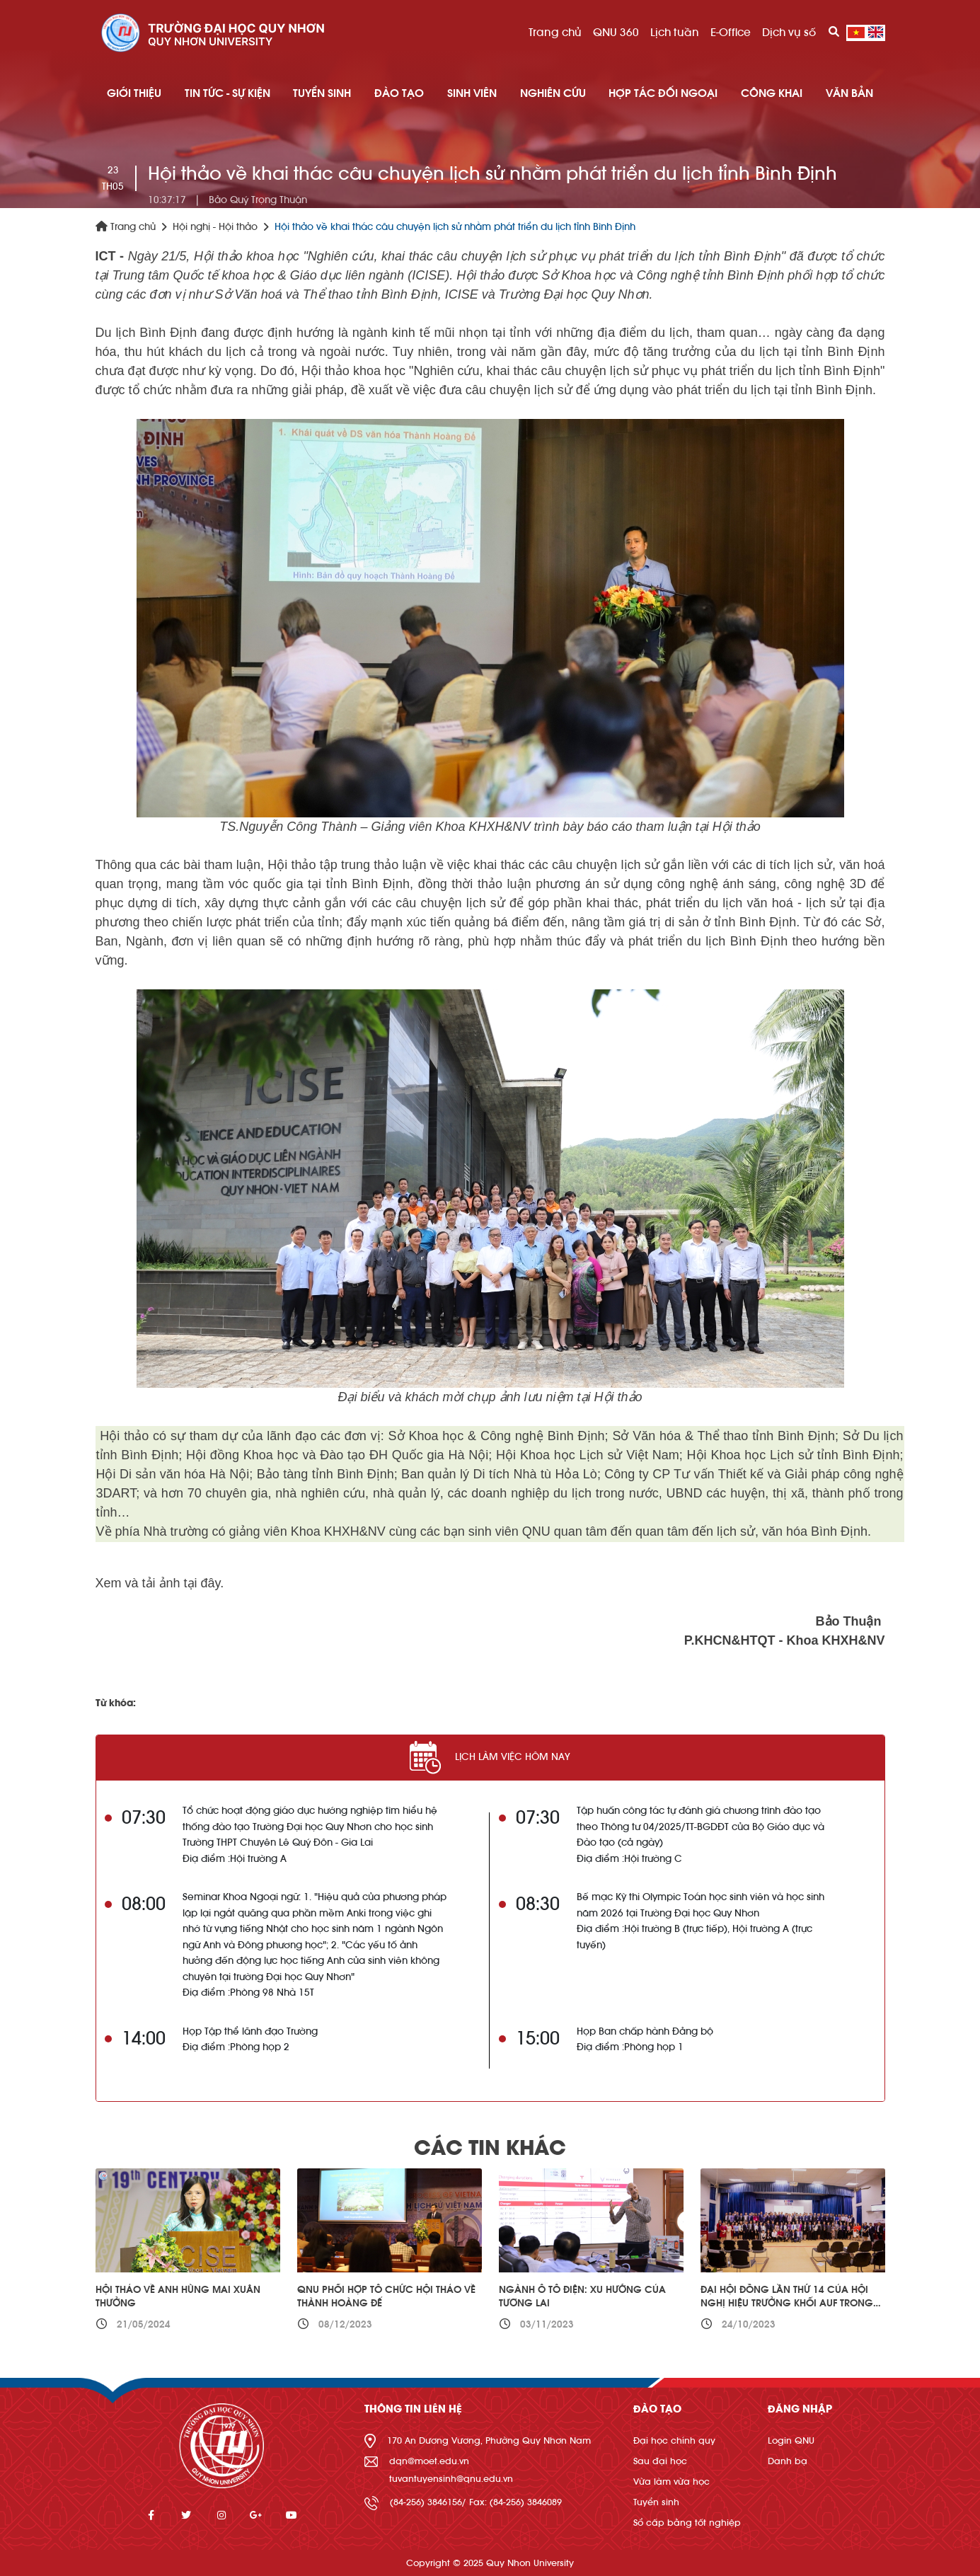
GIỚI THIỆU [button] (134, 93)
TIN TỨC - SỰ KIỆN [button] (227, 93)
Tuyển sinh (656, 2502)
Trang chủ (555, 32)
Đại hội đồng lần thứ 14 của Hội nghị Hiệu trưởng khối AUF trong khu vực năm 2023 (787, 2304)
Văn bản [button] (849, 93)
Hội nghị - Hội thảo (215, 227)
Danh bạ (787, 2461)
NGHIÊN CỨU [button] (553, 93)
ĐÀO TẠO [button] (399, 93)
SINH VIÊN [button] (472, 93)
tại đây (200, 1583)
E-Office (730, 32)
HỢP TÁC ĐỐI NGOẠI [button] (663, 93)
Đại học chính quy (674, 2440)
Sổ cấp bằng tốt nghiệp (687, 2522)
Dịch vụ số (789, 32)
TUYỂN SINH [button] (322, 93)
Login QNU (791, 2440)
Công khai (771, 93)
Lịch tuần (674, 32)
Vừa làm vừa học (671, 2481)
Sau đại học (660, 2461)
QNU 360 (616, 32)
